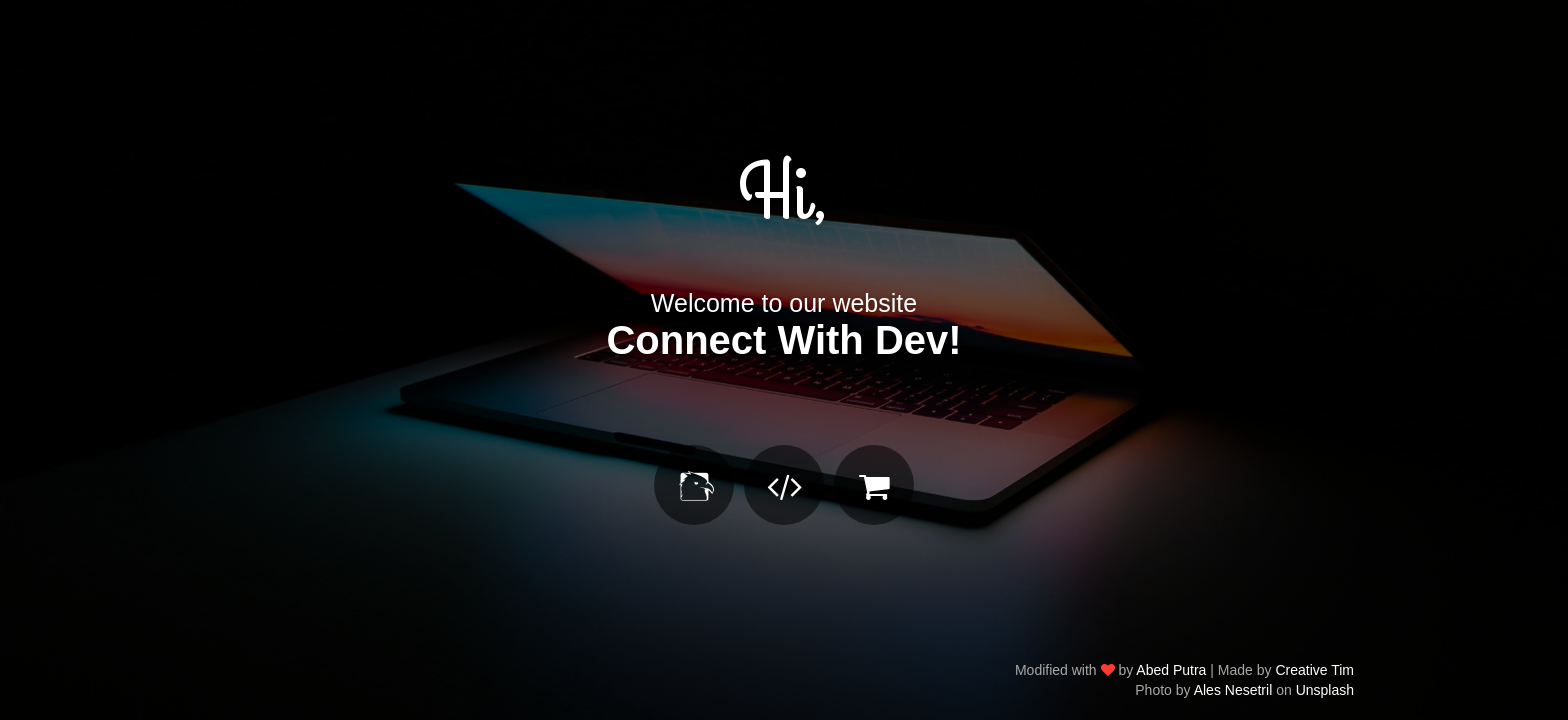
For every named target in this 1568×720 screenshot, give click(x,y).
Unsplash (1325, 690)
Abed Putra (1171, 670)
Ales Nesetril (1233, 690)
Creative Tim (1314, 670)
